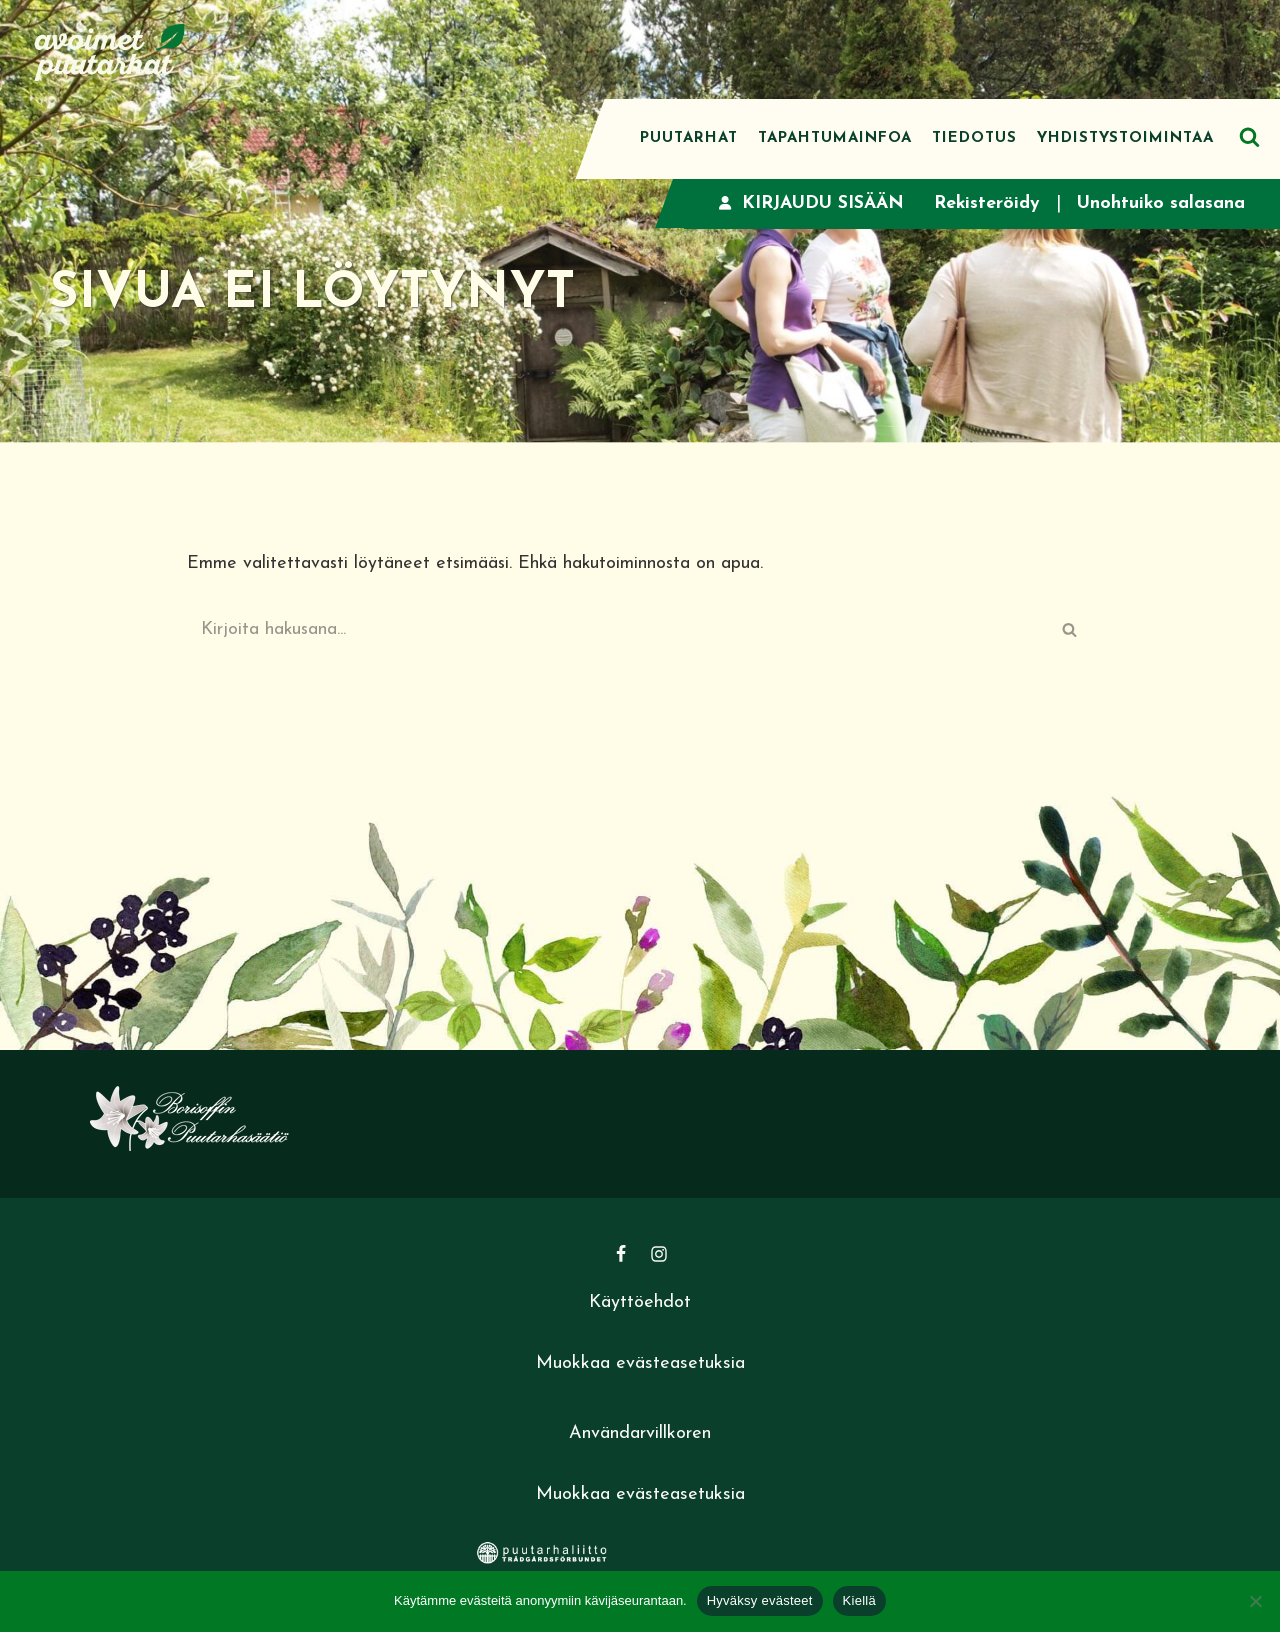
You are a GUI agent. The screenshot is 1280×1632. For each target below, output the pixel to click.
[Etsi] (1249, 136)
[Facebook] (621, 1256)
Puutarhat (689, 138)
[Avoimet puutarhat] (110, 49)
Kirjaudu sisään (808, 203)
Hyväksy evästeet (760, 1600)
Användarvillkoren (640, 1436)
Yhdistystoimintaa (1125, 138)
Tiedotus (974, 138)
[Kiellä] (1255, 1601)
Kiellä (859, 1600)
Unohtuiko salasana (1160, 203)
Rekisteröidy (985, 203)
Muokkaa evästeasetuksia (640, 1365)
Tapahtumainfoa (835, 138)
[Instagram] (659, 1256)
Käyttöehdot (640, 1304)
